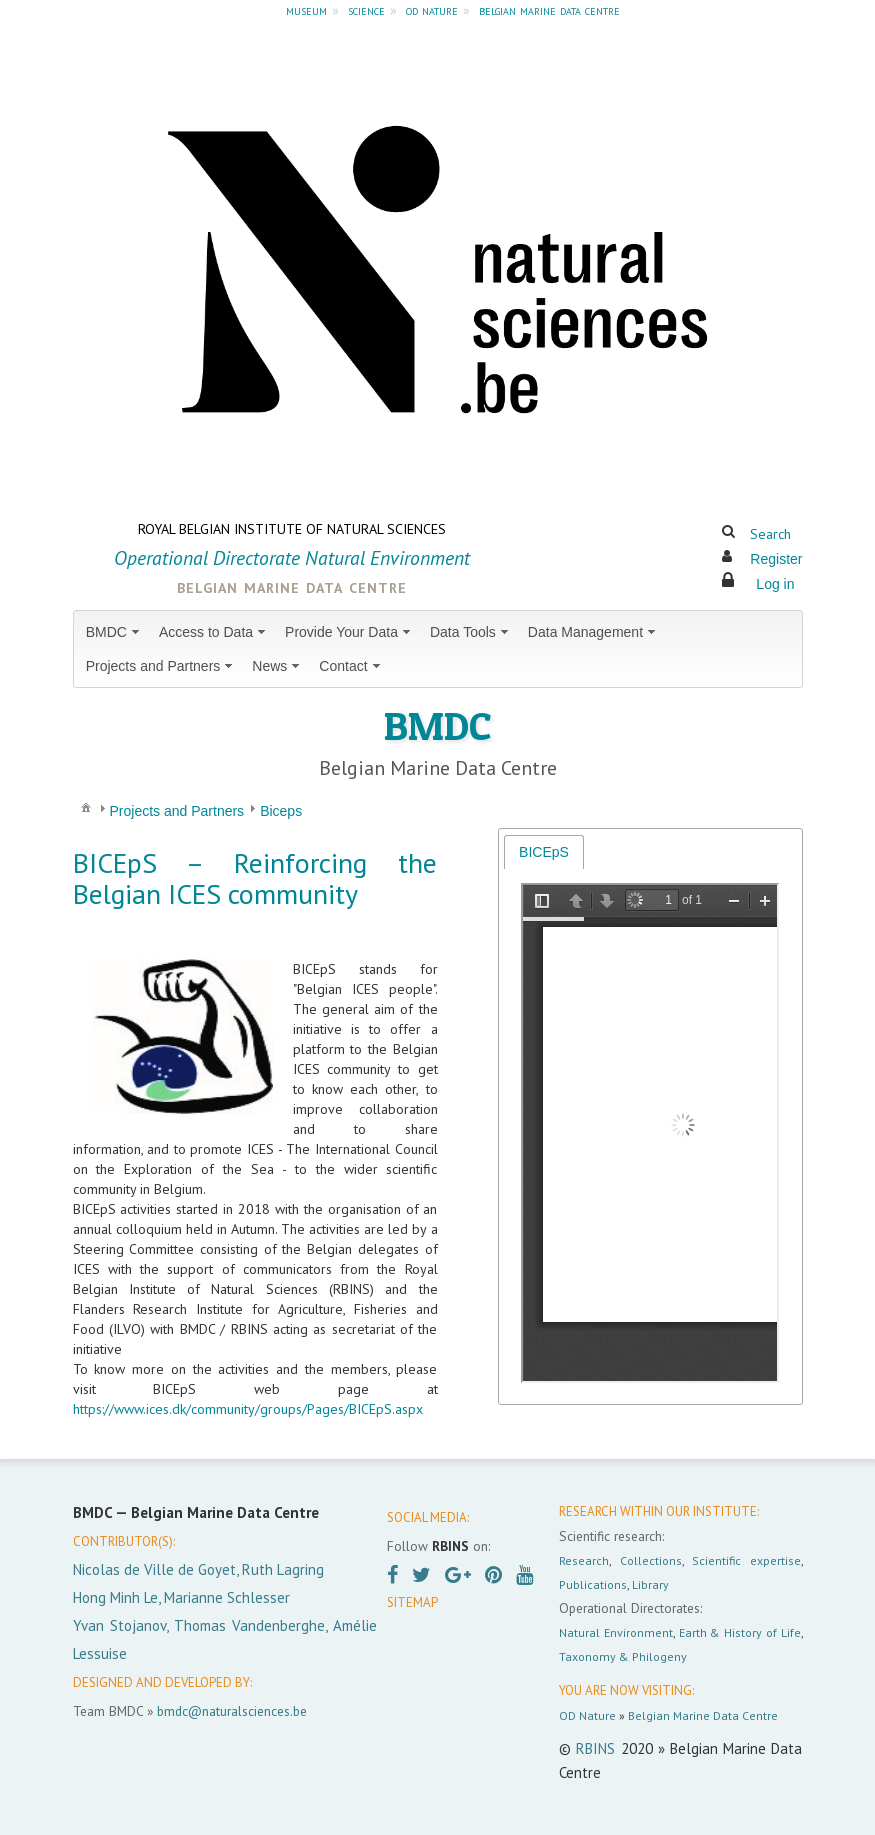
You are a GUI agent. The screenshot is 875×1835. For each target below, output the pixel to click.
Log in (775, 584)
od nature (432, 10)
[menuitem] (114, 632)
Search (770, 534)
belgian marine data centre (549, 10)
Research (584, 1560)
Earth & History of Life (740, 1632)
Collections (651, 1560)
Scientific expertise (746, 1560)
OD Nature (587, 1715)
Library (650, 1584)
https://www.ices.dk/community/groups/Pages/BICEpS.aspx (248, 1409)
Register (776, 559)
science (366, 10)
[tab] (544, 851)
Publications (593, 1584)
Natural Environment (616, 1632)
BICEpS (544, 852)
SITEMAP (412, 1602)
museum (306, 10)
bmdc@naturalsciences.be (232, 1711)
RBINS (595, 1748)
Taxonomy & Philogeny (623, 1656)
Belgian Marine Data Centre (703, 1715)
